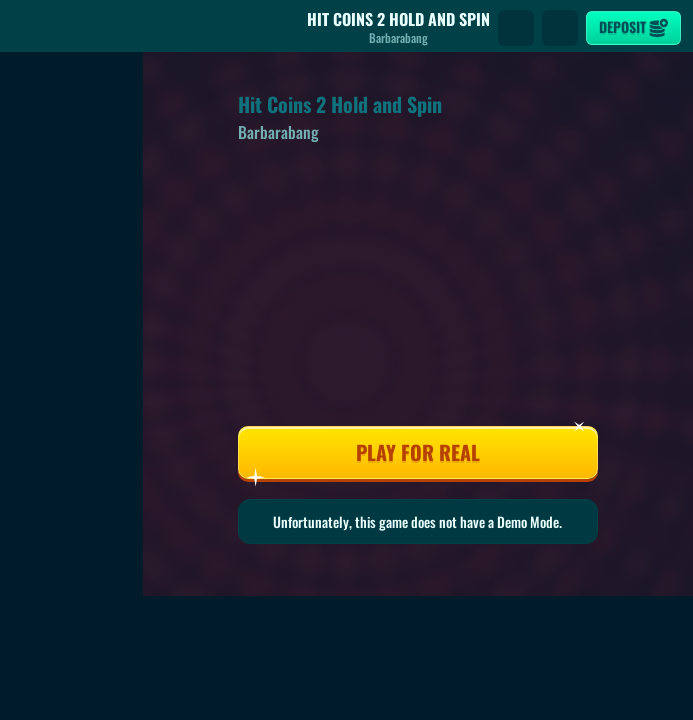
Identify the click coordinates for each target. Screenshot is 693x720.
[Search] (516, 28)
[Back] (30, 28)
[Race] (560, 28)
